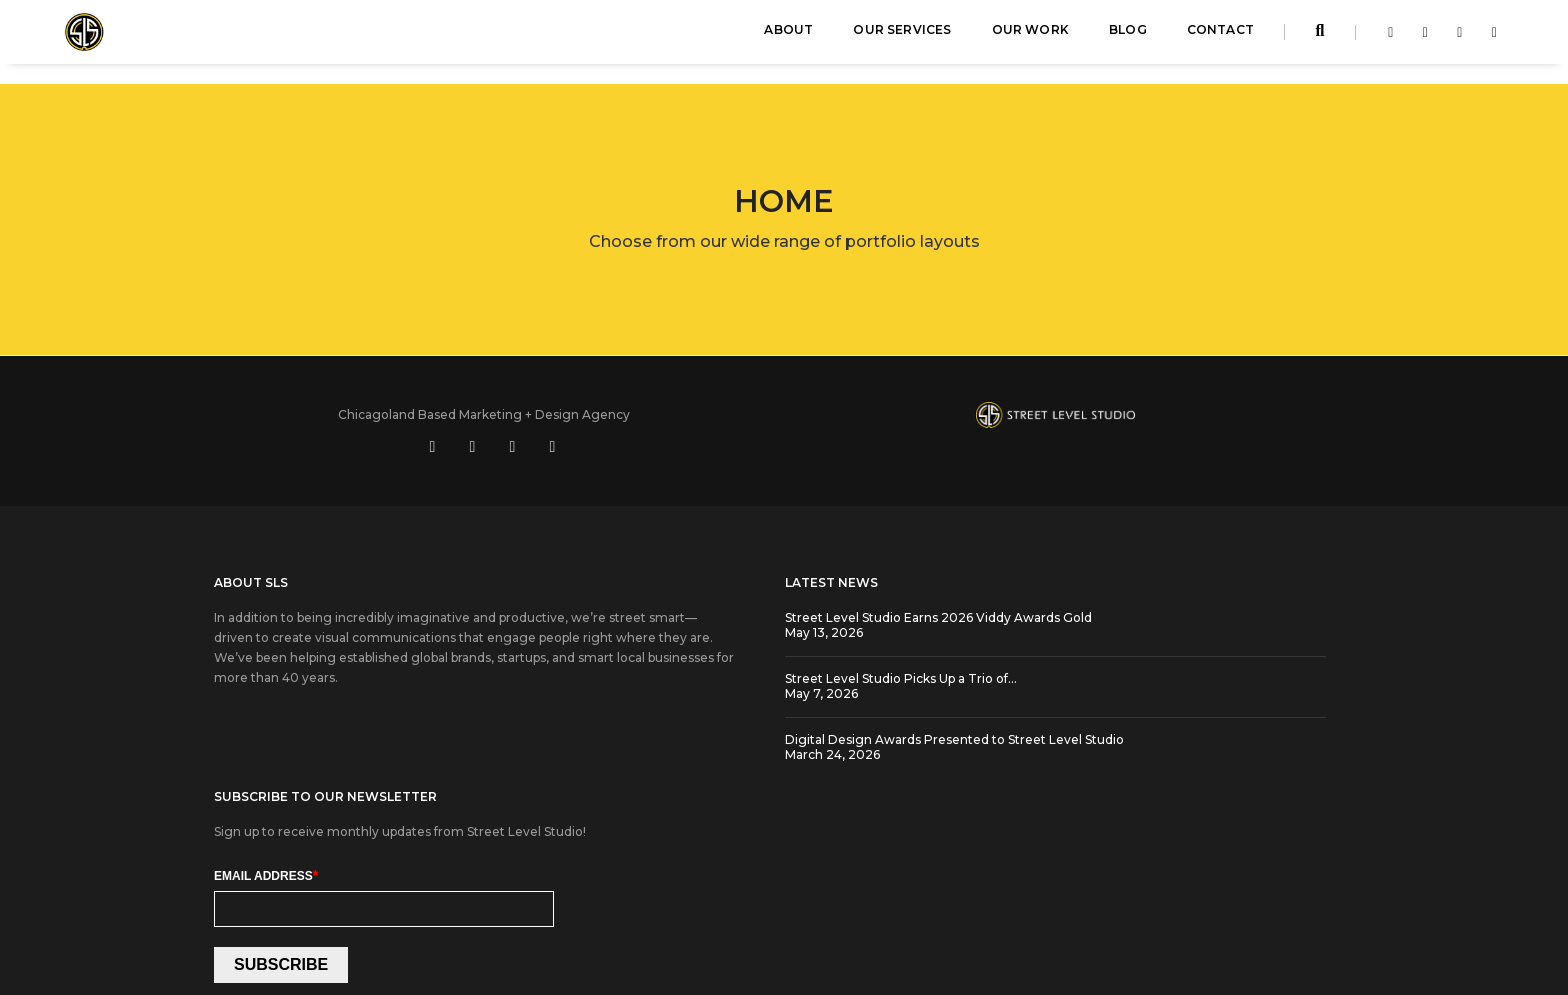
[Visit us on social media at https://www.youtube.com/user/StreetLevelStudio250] (1199, 412)
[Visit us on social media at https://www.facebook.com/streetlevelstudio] (1119, 412)
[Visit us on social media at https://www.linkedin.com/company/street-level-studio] (1159, 412)
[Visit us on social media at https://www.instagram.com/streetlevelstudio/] (1239, 412)
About (788, 35)
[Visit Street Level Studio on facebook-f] (1385, 38)
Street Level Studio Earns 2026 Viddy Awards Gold (757, 600)
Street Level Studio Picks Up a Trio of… (720, 661)
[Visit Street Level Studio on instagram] (1454, 38)
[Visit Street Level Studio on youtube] (1489, 38)
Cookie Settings (737, 909)
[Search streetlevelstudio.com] (1320, 37)
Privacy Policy (837, 909)
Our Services (902, 35)
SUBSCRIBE (1061, 755)
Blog (1128, 35)
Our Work (1030, 35)
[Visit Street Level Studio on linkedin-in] (1420, 38)
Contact (1220, 35)
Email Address (1046, 665)
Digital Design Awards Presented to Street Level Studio (773, 722)
